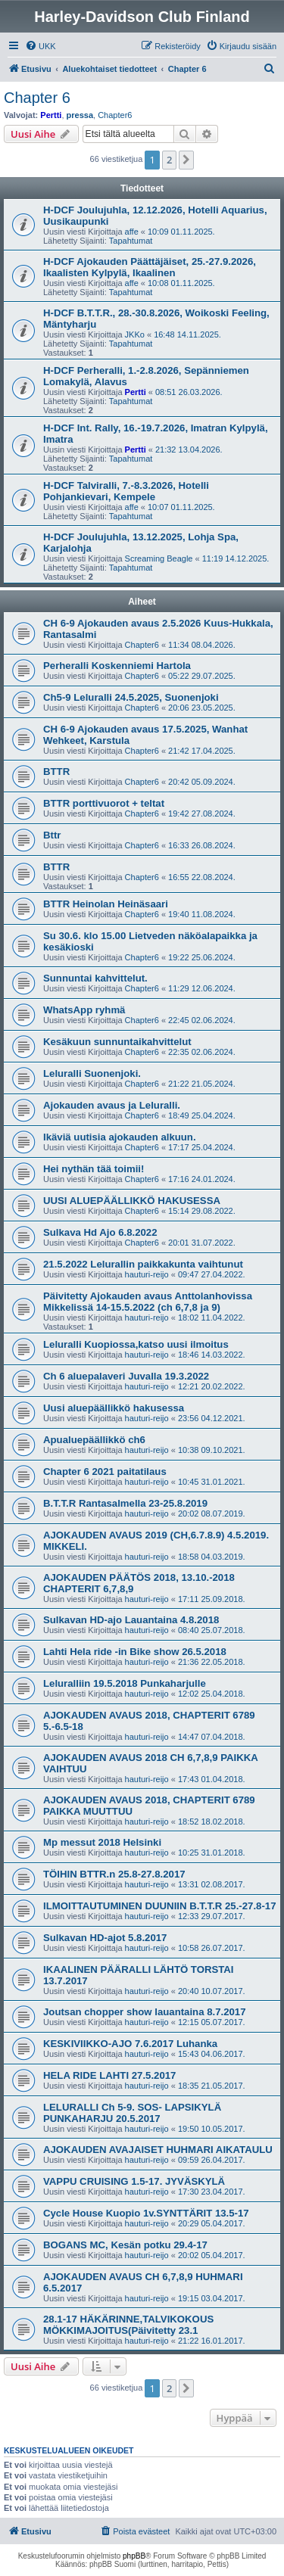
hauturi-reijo (147, 1274)
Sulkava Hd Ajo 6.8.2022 (100, 1232)
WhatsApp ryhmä (84, 1010)
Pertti (50, 115)
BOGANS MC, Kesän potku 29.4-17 (125, 2245)
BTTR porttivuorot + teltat (103, 803)
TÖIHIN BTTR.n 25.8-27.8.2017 (114, 1874)
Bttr (52, 835)
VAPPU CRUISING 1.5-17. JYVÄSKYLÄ (134, 2181)
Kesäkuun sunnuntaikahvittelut (117, 1041)
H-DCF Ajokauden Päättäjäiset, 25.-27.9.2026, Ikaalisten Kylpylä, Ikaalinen (149, 267)
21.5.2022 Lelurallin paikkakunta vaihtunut (143, 1264)
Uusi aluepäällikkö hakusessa (113, 1408)
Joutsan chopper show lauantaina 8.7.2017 (144, 2012)
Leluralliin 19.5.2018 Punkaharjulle (124, 1683)
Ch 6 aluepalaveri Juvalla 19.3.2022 (126, 1376)
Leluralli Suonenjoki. (92, 1073)
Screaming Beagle (159, 558)
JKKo (135, 334)
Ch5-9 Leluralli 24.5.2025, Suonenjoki (131, 697)
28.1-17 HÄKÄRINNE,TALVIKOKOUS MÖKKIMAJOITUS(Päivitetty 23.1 (128, 2324)
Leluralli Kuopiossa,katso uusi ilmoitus (136, 1344)
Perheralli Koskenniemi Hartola (117, 665)
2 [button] (169, 159)
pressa (80, 115)
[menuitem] (40, 46)
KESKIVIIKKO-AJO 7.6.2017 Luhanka (130, 2043)
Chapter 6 (37, 97)
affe (132, 231)
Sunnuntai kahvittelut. (95, 978)
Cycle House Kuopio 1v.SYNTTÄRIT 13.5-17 (146, 2213)
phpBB (134, 2556)
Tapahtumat (130, 240)
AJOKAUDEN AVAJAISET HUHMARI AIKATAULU (158, 2149)
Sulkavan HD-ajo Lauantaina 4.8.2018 (131, 1620)
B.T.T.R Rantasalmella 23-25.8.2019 (125, 1503)
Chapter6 (115, 115)
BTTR (56, 771)
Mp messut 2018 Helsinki (102, 1842)
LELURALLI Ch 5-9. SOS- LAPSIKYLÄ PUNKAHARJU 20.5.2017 (132, 2113)
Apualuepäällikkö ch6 (94, 1439)
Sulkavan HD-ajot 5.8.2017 (105, 1937)
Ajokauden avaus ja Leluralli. (111, 1105)
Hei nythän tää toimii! (93, 1168)
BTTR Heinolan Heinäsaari (105, 904)
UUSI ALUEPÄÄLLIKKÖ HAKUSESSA (131, 1200)
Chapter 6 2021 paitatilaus (105, 1471)
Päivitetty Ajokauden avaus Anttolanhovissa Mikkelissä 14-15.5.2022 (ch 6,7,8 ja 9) (147, 1301)
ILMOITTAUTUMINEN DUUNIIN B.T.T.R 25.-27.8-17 (159, 1906)
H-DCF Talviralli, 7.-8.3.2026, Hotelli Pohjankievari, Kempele (126, 491)
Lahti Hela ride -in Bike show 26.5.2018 (134, 1651)
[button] (186, 160)
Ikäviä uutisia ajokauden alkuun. (119, 1137)
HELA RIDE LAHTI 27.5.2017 (109, 2075)
